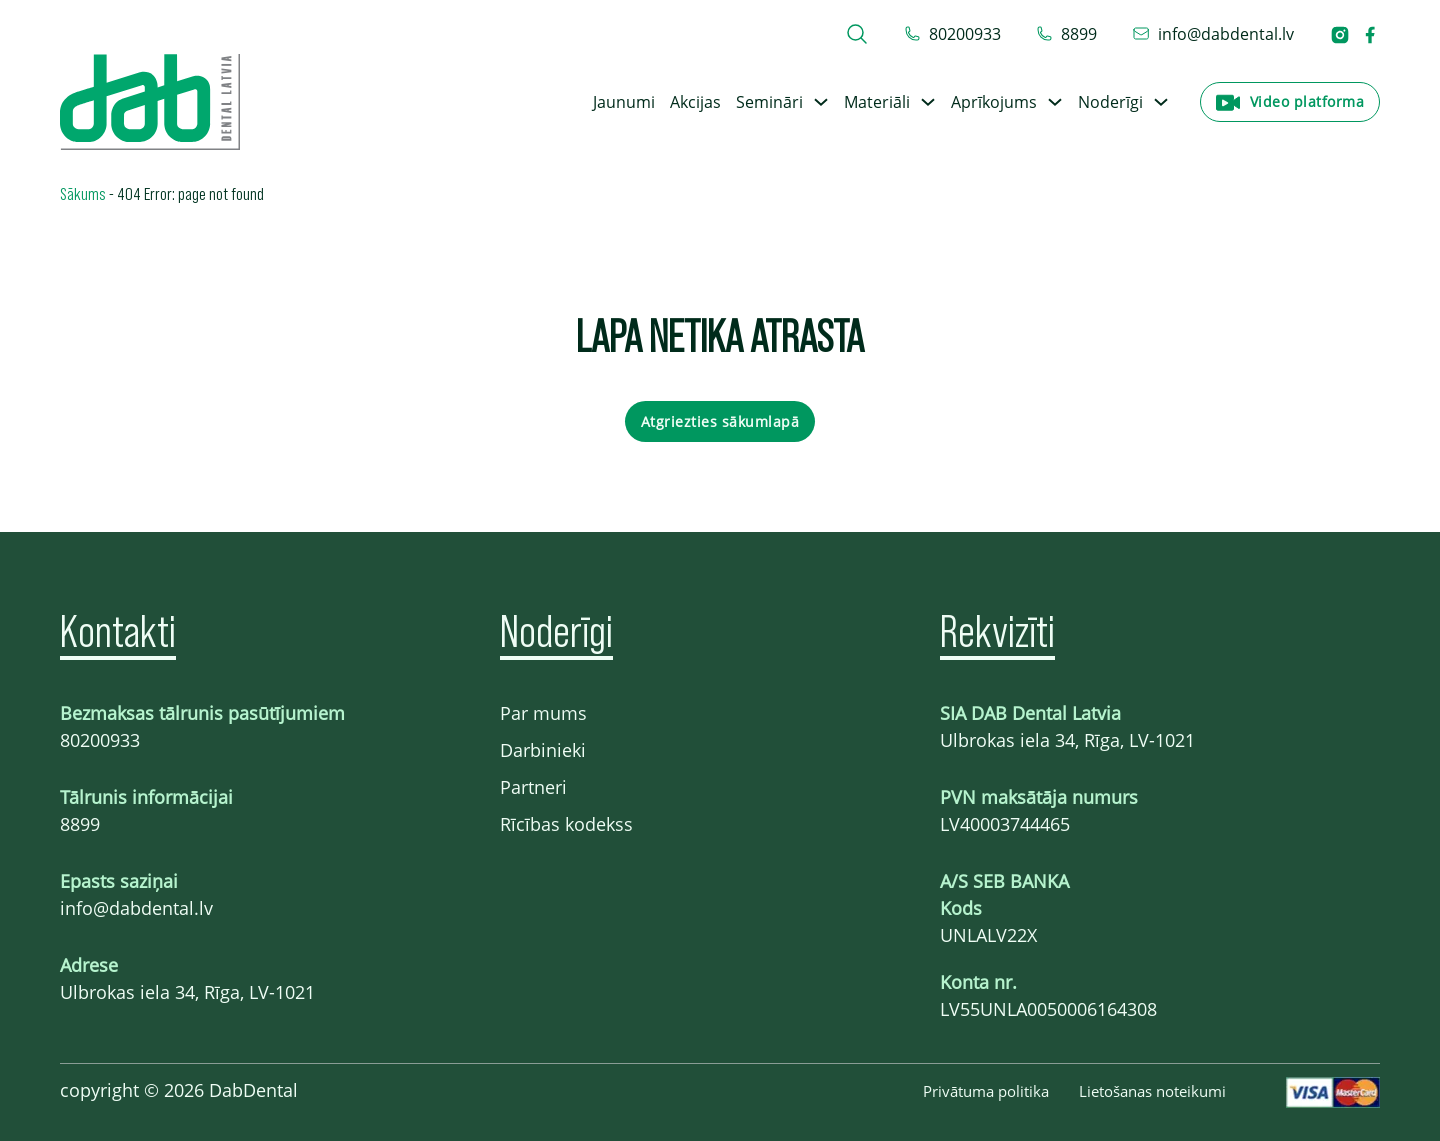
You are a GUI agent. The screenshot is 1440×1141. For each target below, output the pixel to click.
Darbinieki (543, 750)
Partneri (533, 787)
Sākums (83, 193)
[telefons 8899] (1067, 34)
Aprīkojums (994, 102)
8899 (80, 824)
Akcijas (695, 102)
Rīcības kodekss (566, 824)
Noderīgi (1110, 102)
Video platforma (1307, 101)
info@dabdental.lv (136, 908)
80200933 (100, 740)
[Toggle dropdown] (821, 102)
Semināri (769, 102)
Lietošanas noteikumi (1152, 1091)
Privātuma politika (986, 1091)
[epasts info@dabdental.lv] (1213, 34)
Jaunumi (624, 102)
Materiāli (877, 102)
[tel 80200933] (953, 34)
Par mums (543, 713)
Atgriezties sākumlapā (720, 421)
